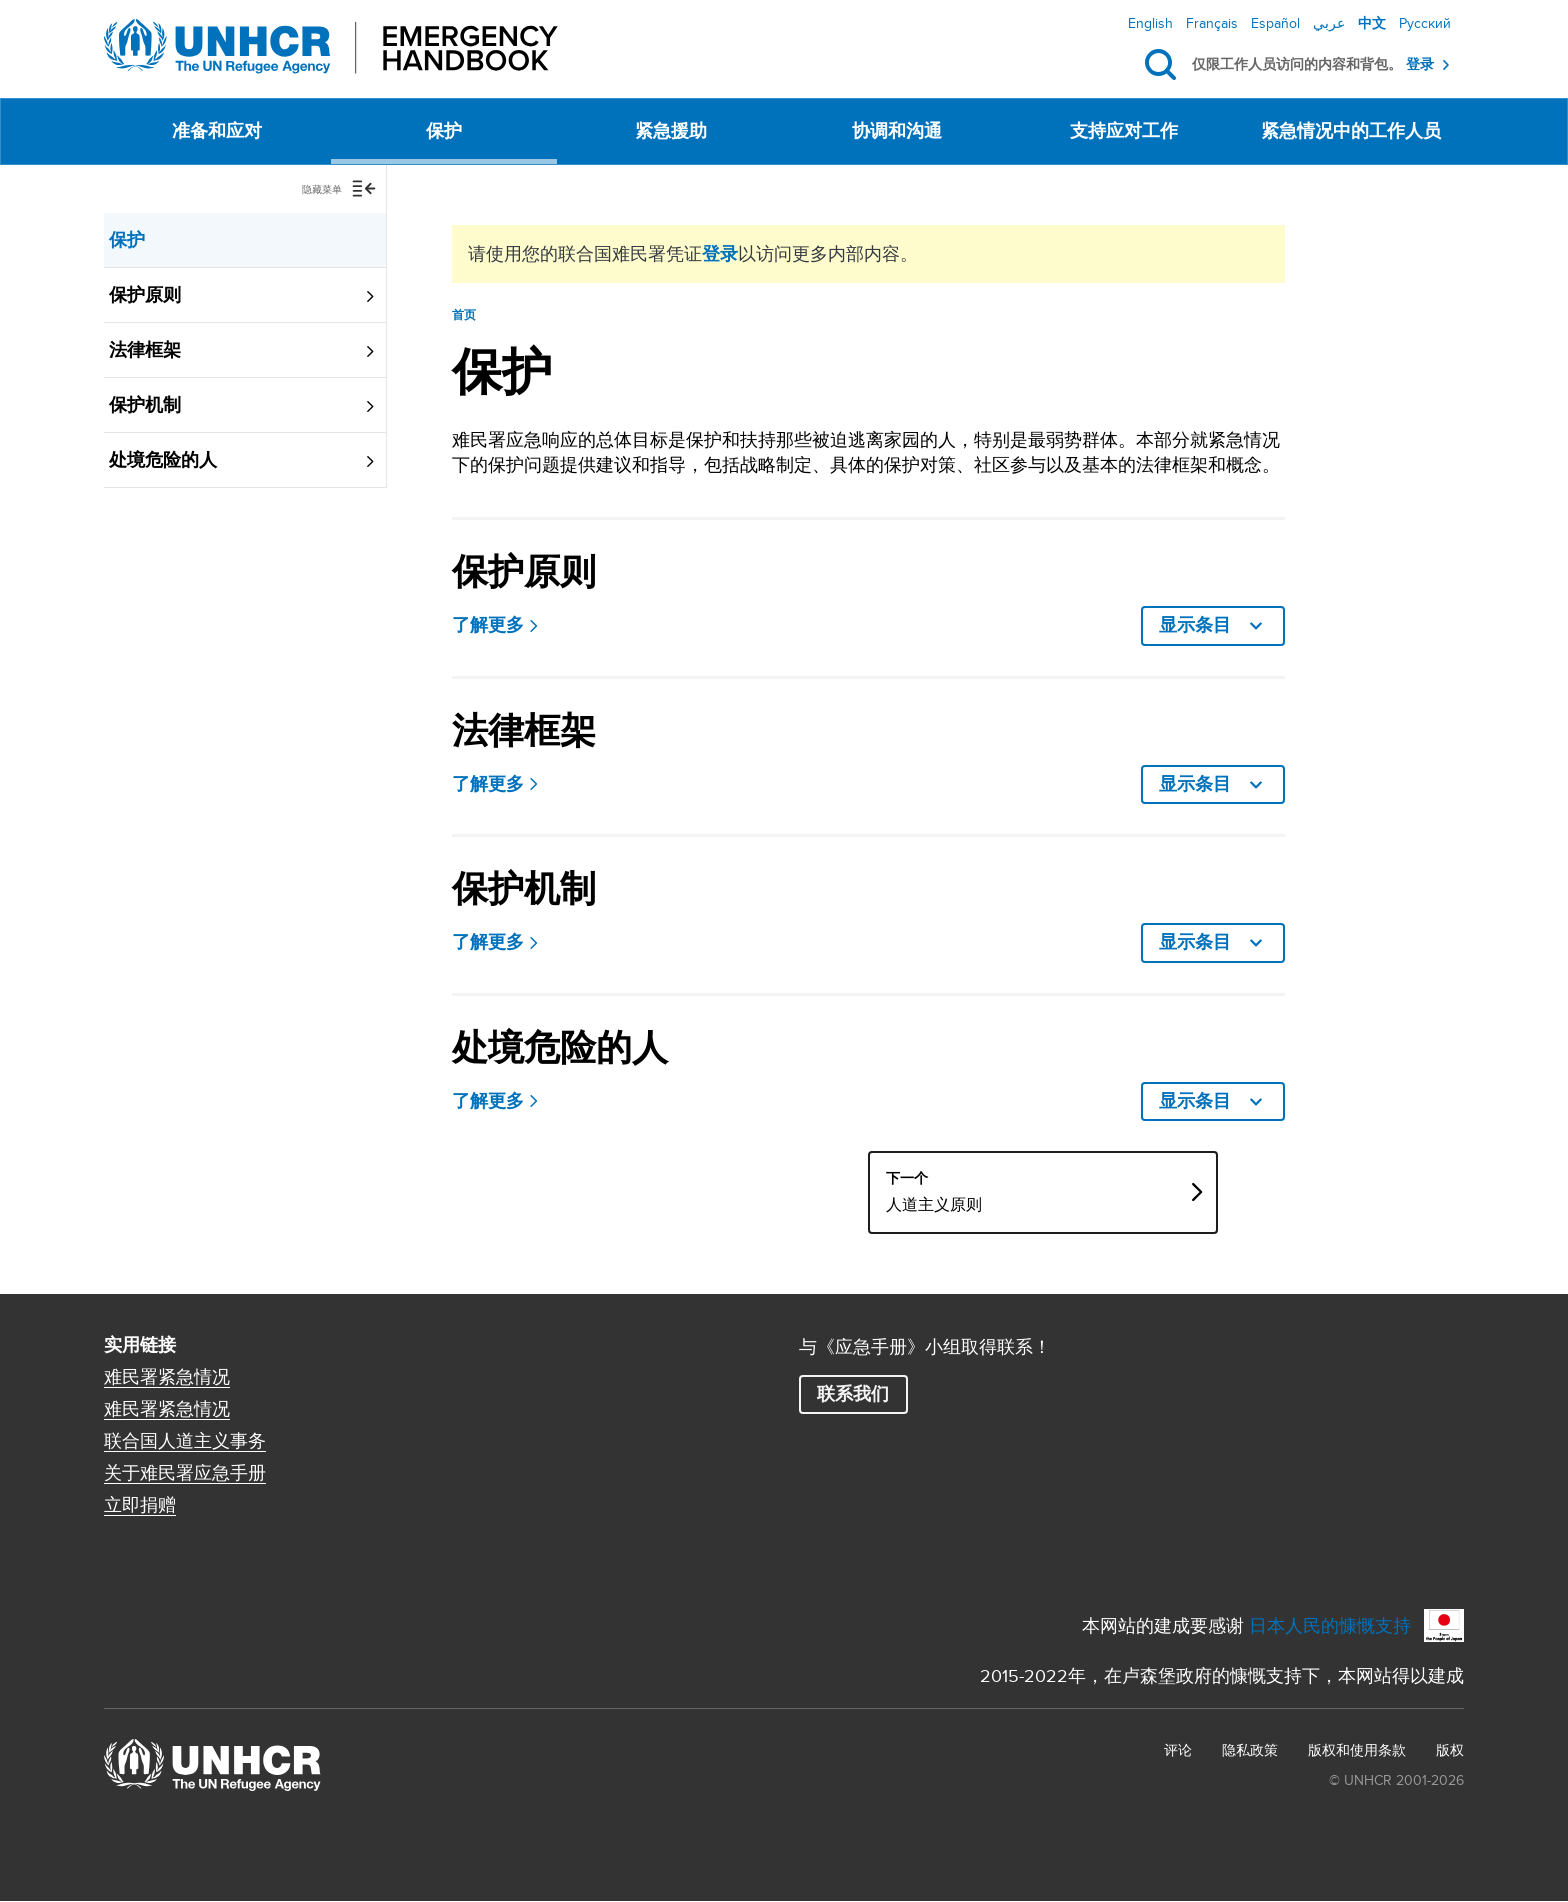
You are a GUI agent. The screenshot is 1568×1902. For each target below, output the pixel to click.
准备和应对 (217, 131)
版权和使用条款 (1357, 1750)
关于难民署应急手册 (185, 1473)
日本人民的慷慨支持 (1330, 1625)
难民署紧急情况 (167, 1377)
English (1150, 23)
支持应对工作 (1124, 131)
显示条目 (1377, 625)
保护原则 (145, 295)
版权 (1450, 1750)
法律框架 (145, 350)
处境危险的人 (163, 460)
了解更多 (488, 625)
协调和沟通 (897, 131)
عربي (1329, 23)
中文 (1372, 23)
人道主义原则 (1024, 1205)
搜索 (1164, 65)
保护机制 (145, 405)
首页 (465, 315)
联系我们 (853, 1394)
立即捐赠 (140, 1505)
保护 (444, 131)
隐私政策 (1250, 1750)
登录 (1420, 64)
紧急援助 (671, 131)
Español (1275, 23)
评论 (1178, 1750)
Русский (1425, 23)
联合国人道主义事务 (185, 1441)
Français (1212, 23)
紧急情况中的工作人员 (1351, 131)
